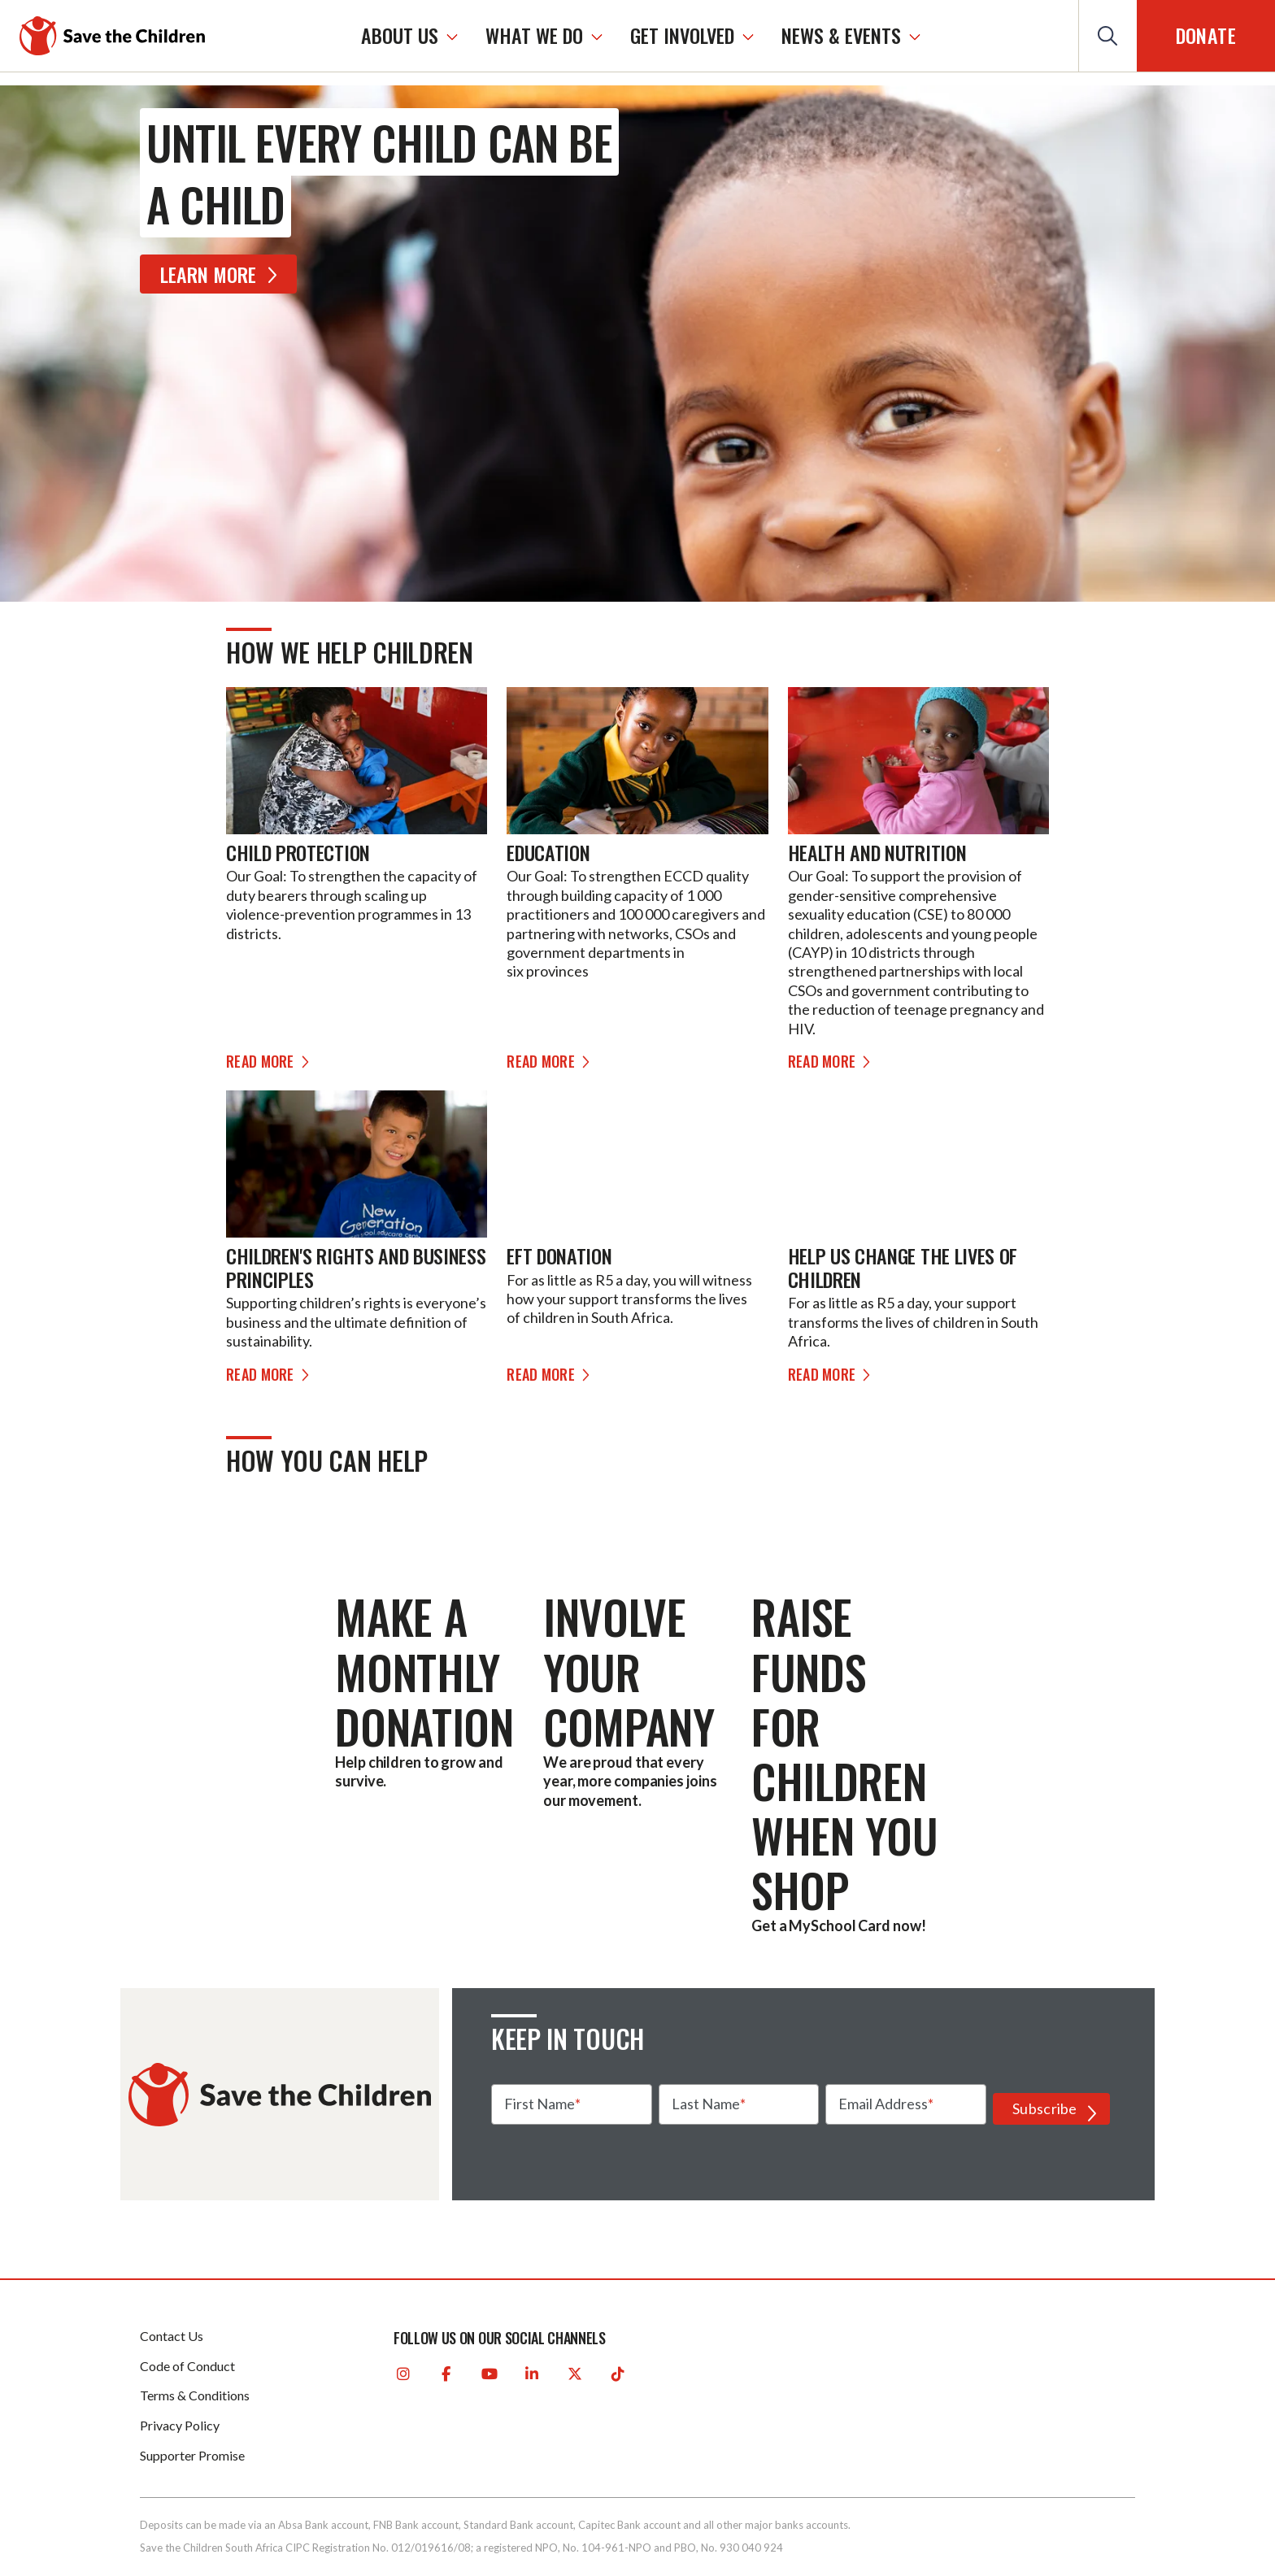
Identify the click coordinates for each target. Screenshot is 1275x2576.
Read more (270, 1061)
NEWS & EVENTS (841, 35)
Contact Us (171, 2335)
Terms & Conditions (195, 2395)
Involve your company (629, 1670)
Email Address (883, 2104)
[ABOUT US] (452, 35)
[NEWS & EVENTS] (914, 35)
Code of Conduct (187, 2366)
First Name (539, 2104)
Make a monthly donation (424, 1670)
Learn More (221, 274)
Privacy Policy (180, 2425)
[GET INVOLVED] (748, 35)
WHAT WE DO (534, 35)
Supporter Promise (192, 2455)
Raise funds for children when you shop (844, 1752)
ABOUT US (399, 35)
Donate (1206, 35)
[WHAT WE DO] (597, 35)
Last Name (706, 2104)
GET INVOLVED (682, 35)
